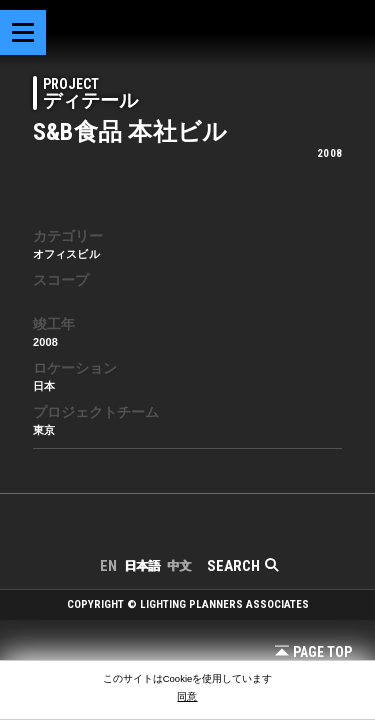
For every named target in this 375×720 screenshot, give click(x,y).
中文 (179, 566)
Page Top (313, 652)
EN (108, 566)
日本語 (142, 566)
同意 (187, 696)
